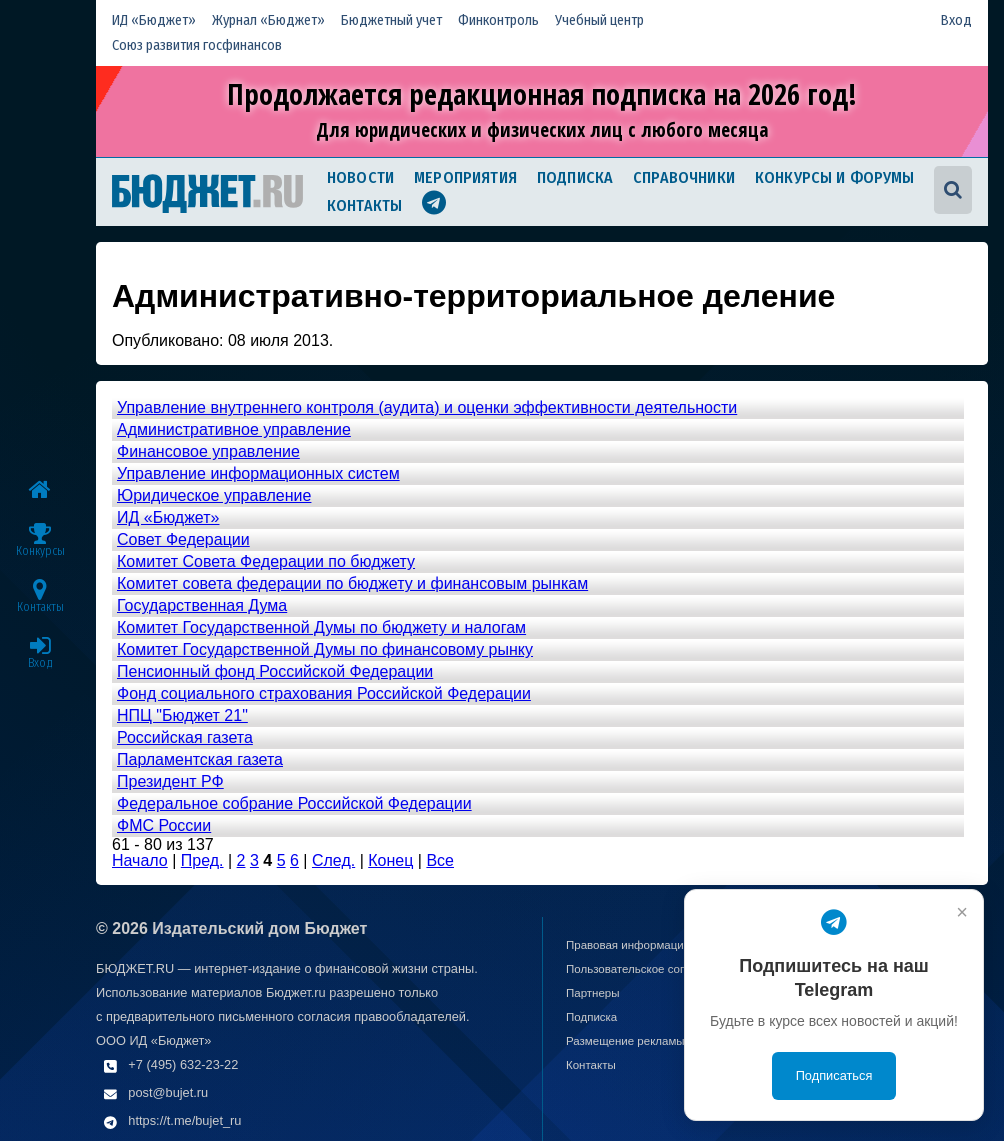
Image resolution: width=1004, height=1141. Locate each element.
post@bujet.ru (168, 1092)
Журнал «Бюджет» (268, 20)
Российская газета (185, 737)
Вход (956, 20)
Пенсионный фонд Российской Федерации (275, 671)
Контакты (364, 205)
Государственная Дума (202, 605)
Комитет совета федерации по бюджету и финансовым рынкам (352, 583)
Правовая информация (628, 945)
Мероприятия (465, 177)
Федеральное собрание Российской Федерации (294, 803)
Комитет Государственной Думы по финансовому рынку (325, 649)
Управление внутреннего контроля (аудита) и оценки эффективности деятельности (427, 407)
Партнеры (593, 993)
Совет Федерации (183, 539)
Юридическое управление (214, 495)
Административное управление (234, 429)
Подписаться (834, 1075)
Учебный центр (599, 20)
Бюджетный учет (391, 20)
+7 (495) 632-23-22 (183, 1064)
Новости (360, 177)
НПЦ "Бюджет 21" (182, 715)
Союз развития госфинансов (197, 45)
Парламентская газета (200, 759)
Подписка (575, 177)
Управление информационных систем (258, 473)
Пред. (202, 860)
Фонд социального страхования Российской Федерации (324, 693)
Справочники (684, 177)
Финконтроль (498, 20)
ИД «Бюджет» (154, 20)
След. (333, 860)
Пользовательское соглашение (649, 969)
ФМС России (164, 825)
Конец (390, 860)
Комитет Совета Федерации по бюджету (266, 561)
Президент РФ (170, 781)
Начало (140, 860)
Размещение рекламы (625, 1041)
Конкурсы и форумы (835, 177)
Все (440, 860)
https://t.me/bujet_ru (184, 1120)
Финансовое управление (208, 451)
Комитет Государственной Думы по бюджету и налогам (321, 627)
